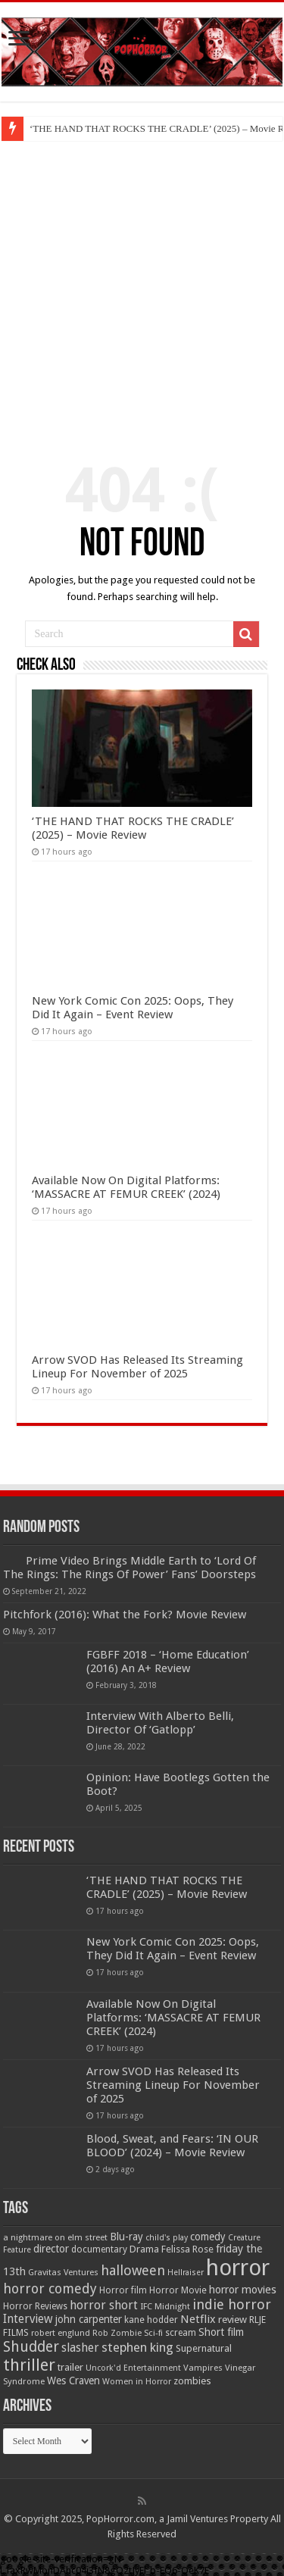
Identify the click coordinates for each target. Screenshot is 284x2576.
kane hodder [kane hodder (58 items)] (151, 2320)
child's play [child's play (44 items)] (166, 2238)
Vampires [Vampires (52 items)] (203, 2367)
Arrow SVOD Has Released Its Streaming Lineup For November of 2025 (137, 1366)
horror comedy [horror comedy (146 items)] (50, 2288)
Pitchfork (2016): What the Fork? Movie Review (124, 1614)
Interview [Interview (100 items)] (28, 2319)
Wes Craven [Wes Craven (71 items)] (73, 2380)
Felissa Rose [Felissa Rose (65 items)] (187, 2249)
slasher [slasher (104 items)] (80, 2347)
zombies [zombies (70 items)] (192, 2381)
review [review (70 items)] (232, 2319)
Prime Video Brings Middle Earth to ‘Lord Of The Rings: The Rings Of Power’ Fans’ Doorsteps (129, 1567)
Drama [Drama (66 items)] (144, 2249)
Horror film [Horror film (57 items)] (123, 2290)
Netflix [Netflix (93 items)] (198, 2319)
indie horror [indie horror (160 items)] (231, 2304)
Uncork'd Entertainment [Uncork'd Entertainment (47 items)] (133, 2368)
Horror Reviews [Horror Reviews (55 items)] (35, 2306)
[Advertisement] (142, 290)
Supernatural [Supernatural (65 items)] (204, 2348)
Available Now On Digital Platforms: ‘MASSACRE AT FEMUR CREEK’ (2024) (126, 1187)
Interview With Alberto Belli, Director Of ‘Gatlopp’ (160, 1723)
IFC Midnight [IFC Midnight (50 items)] (165, 2306)
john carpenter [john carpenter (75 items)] (88, 2319)
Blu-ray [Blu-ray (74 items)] (126, 2237)
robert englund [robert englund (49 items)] (60, 2332)
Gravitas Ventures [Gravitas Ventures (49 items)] (63, 2272)
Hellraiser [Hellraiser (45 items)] (185, 2272)
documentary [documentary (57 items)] (99, 2249)
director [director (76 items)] (51, 2249)
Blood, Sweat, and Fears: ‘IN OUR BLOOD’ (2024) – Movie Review (172, 2145)
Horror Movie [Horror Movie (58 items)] (178, 2290)
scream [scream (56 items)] (180, 2332)
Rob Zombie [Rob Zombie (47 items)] (117, 2333)
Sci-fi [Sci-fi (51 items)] (153, 2332)
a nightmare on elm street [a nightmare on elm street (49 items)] (55, 2237)
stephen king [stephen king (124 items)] (137, 2347)
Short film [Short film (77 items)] (221, 2332)
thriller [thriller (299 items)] (29, 2365)
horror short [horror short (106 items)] (104, 2305)
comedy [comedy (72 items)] (208, 2237)
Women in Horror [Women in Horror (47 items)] (136, 2382)
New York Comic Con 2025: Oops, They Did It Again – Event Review (132, 1007)
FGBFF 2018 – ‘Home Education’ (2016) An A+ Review (167, 1661)
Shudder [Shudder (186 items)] (31, 2347)
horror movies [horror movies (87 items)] (242, 2289)
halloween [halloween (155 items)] (133, 2270)
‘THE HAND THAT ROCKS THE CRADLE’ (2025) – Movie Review (133, 828)
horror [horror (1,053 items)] (238, 2268)
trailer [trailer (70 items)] (70, 2367)
